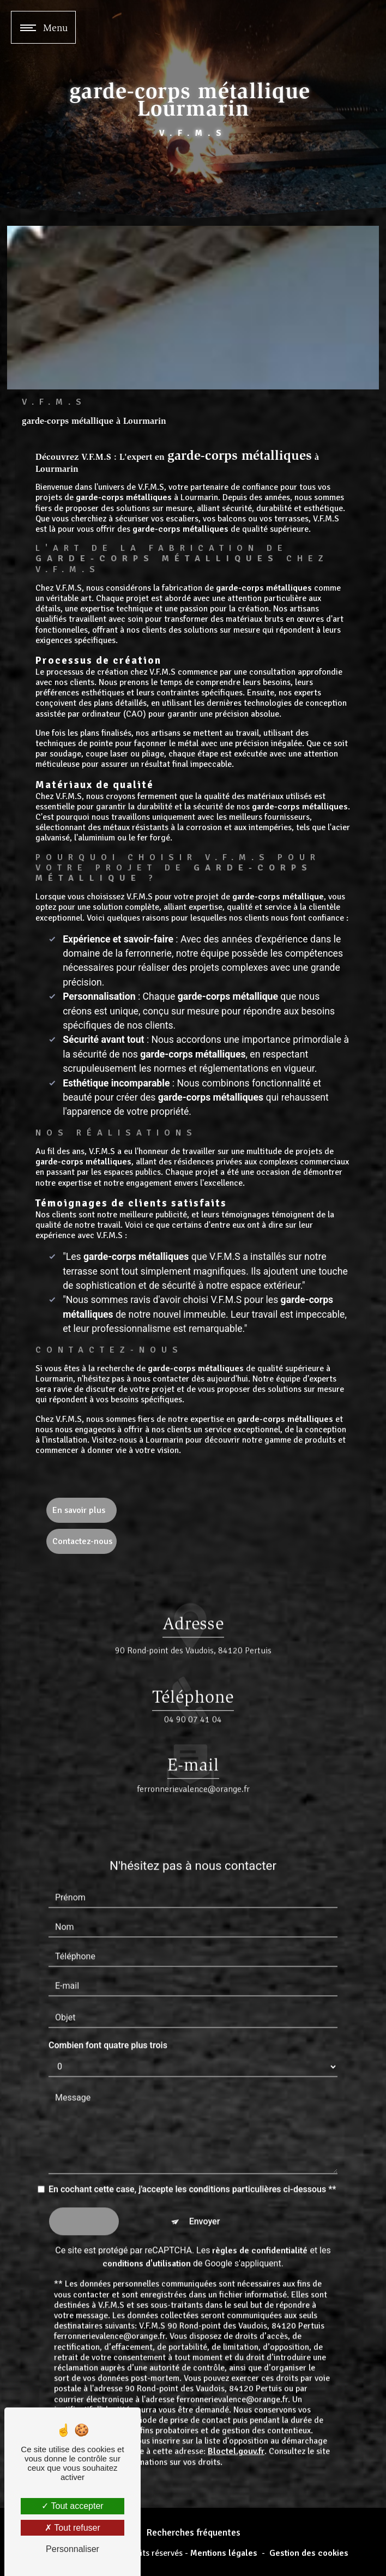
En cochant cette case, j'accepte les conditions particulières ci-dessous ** (192, 2164)
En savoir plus (78, 1510)
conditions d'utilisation (146, 2238)
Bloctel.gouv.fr (236, 2426)
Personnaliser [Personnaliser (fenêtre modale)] (72, 2549)
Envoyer (204, 2195)
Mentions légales (223, 2553)
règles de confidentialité (259, 2225)
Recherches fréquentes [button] (193, 2532)
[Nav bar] (43, 27)
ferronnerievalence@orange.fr (193, 1763)
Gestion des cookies (308, 2553)
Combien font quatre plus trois (108, 2020)
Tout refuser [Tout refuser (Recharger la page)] (72, 2527)
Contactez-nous (82, 1541)
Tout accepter (72, 2506)
